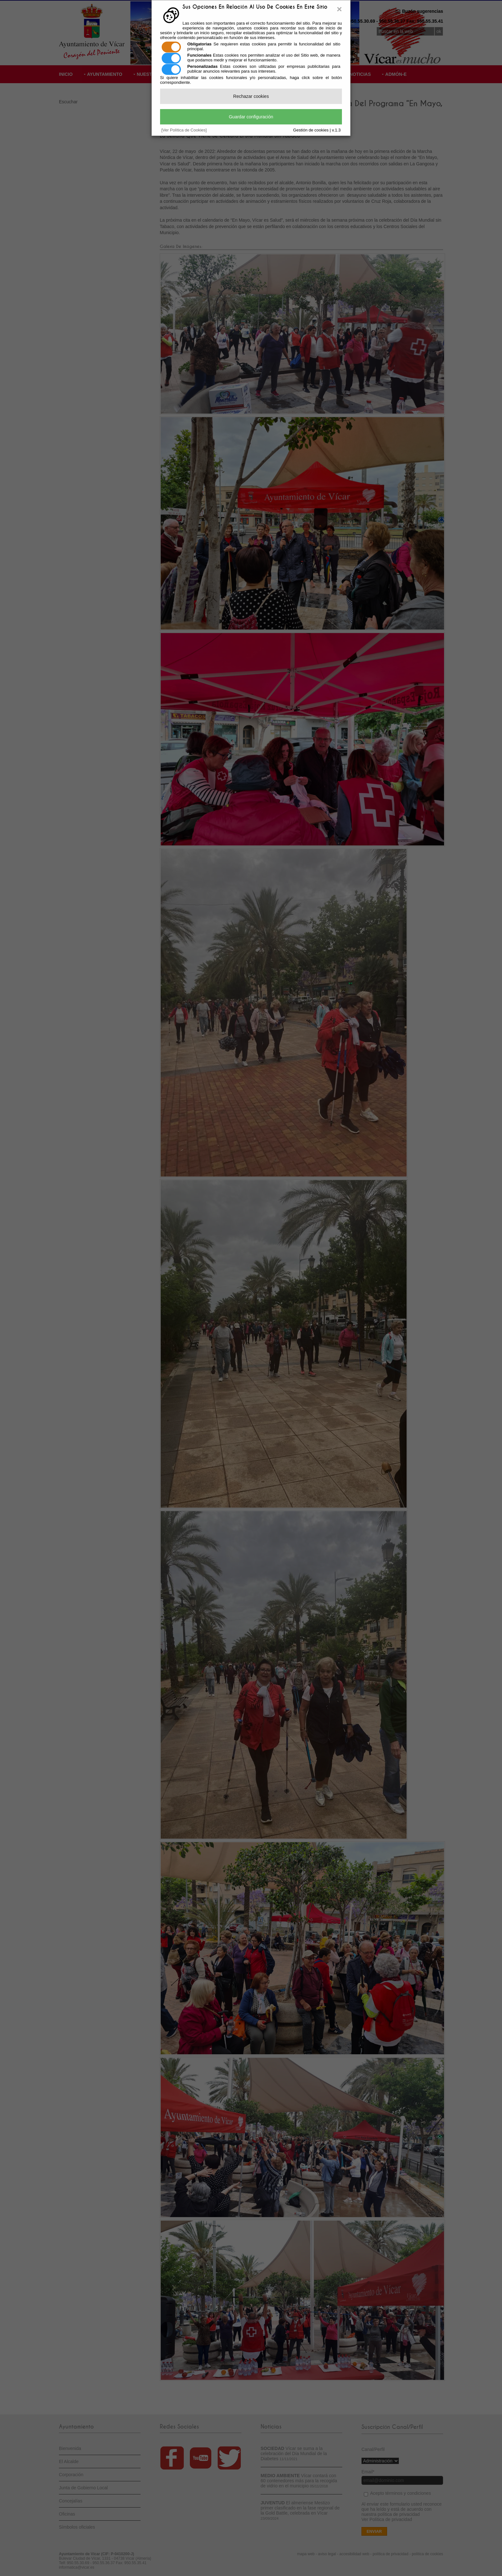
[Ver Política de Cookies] (184, 130)
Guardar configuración (251, 116)
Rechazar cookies (251, 96)
